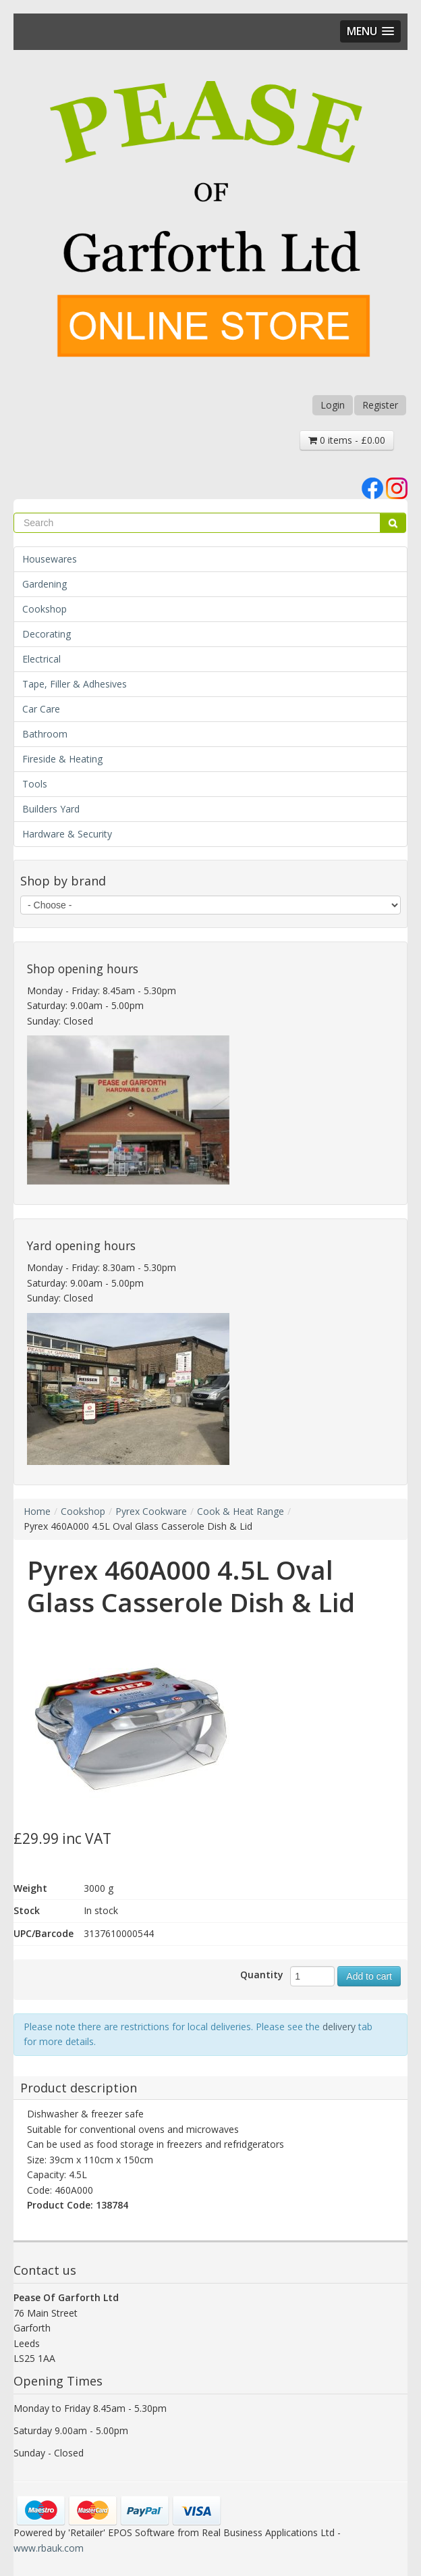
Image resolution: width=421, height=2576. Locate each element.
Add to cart (369, 1976)
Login (332, 404)
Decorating (46, 633)
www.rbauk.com (48, 2548)
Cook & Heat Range (240, 1511)
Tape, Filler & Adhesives (74, 683)
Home (37, 1511)
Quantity (261, 1974)
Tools (34, 783)
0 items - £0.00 (346, 440)
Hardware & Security (67, 833)
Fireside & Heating (62, 758)
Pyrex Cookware (151, 1511)
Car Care (41, 708)
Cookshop (44, 608)
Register (380, 404)
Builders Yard (51, 808)
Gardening (44, 583)
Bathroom (44, 733)
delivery (339, 2026)
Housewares (49, 558)
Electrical (41, 658)
